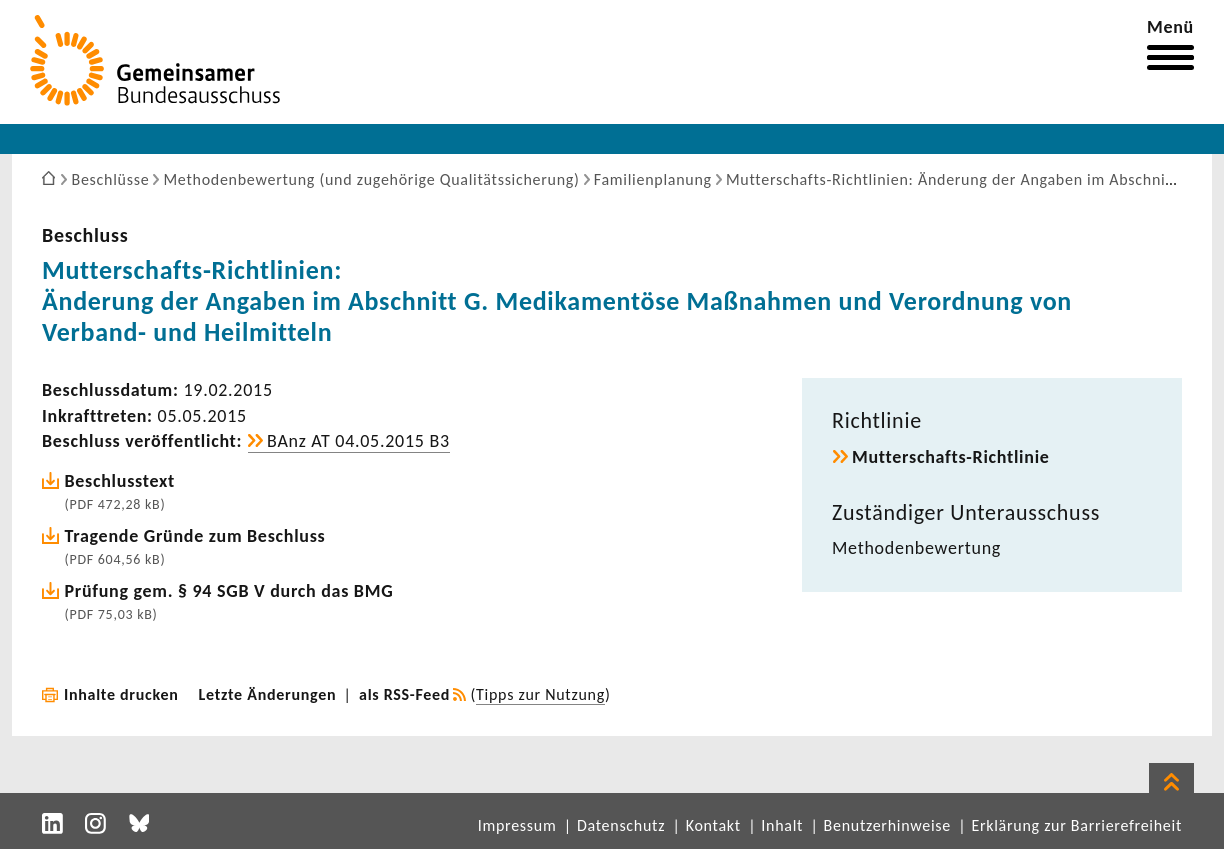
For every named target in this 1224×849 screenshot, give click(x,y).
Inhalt (782, 825)
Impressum (517, 825)
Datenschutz (621, 825)
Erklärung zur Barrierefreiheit (1076, 825)
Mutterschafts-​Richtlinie (951, 457)
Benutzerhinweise (887, 825)
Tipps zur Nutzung (540, 694)
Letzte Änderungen (268, 694)
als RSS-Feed (404, 694)
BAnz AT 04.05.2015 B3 (358, 441)
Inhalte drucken (121, 694)
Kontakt (713, 825)
